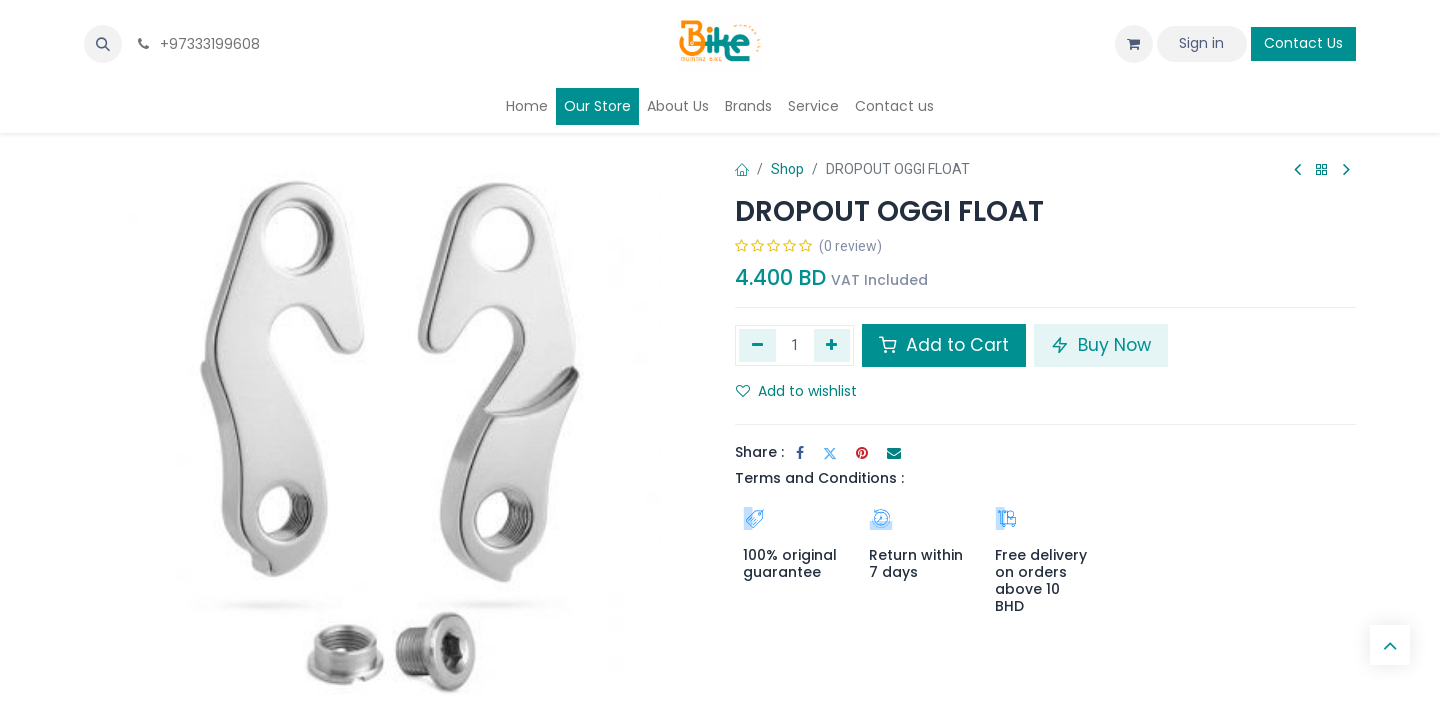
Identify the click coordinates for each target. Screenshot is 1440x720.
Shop (787, 169)
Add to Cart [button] (944, 345)
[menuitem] (527, 106)
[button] (103, 44)
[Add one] (832, 345)
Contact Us (1303, 43)
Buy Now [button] (1101, 345)
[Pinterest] (862, 453)
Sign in (1201, 43)
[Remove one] (757, 345)
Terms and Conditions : (819, 478)
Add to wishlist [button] (796, 391)
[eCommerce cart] (1134, 44)
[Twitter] (830, 453)
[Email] (894, 453)
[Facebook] (800, 453)
